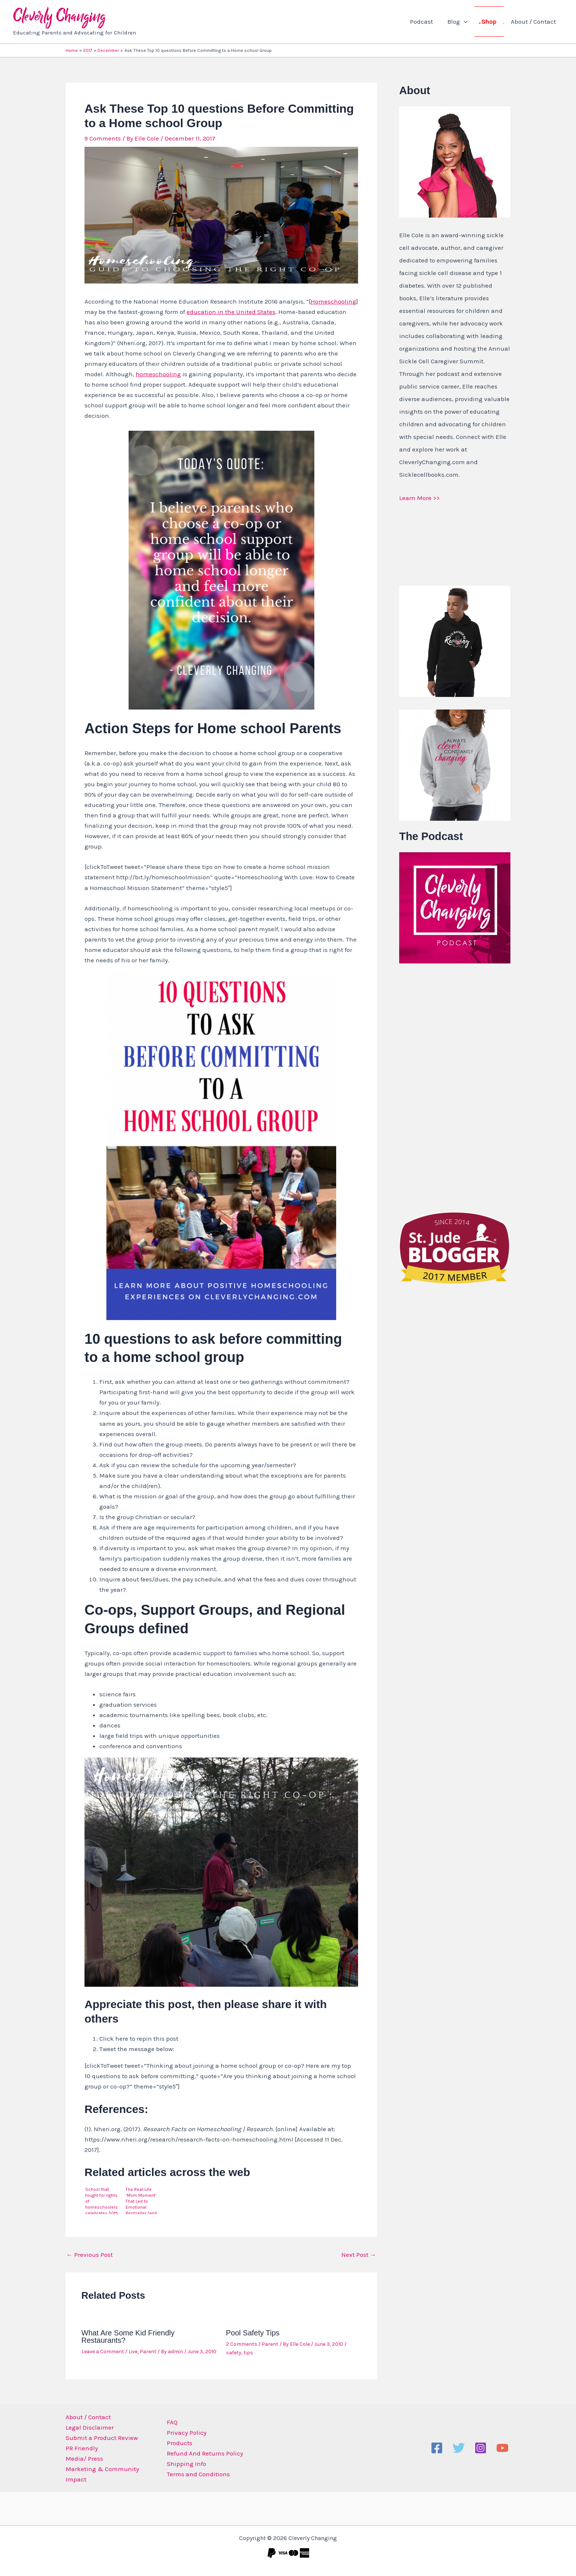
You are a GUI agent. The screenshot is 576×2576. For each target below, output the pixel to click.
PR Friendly (82, 2448)
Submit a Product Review (102, 2437)
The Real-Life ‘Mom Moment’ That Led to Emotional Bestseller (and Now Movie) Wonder (141, 2200)
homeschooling (158, 374)
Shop (491, 21)
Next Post (358, 2255)
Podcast (427, 21)
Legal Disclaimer (90, 2427)
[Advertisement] (454, 1086)
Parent (148, 2351)
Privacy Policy (185, 2432)
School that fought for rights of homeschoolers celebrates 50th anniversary (101, 2200)
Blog (461, 21)
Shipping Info (185, 2463)
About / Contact (534, 21)
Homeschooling (333, 301)
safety (233, 2353)
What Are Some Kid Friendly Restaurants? (128, 2336)
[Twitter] (459, 2448)
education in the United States (230, 311)
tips (248, 2353)
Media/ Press (84, 2458)
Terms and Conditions (197, 2474)
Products (178, 2443)
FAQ (171, 2422)
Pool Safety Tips (253, 2333)
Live (133, 2351)
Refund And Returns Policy (204, 2453)
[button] (467, 21)
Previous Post (89, 2255)
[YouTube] (502, 2448)
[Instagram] (480, 2448)
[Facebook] (437, 2448)
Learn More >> (419, 498)
